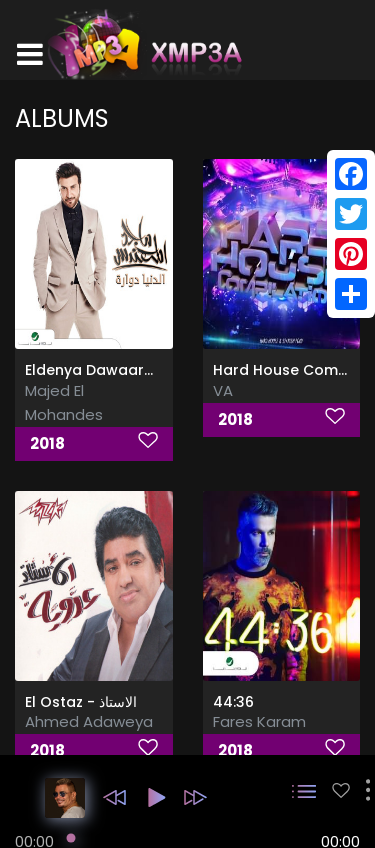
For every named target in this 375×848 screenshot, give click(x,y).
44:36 (233, 702)
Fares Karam (259, 721)
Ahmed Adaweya (89, 721)
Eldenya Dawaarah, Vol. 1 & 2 (129, 370)
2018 (47, 443)
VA (223, 390)
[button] (114, 797)
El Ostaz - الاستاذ (81, 702)
